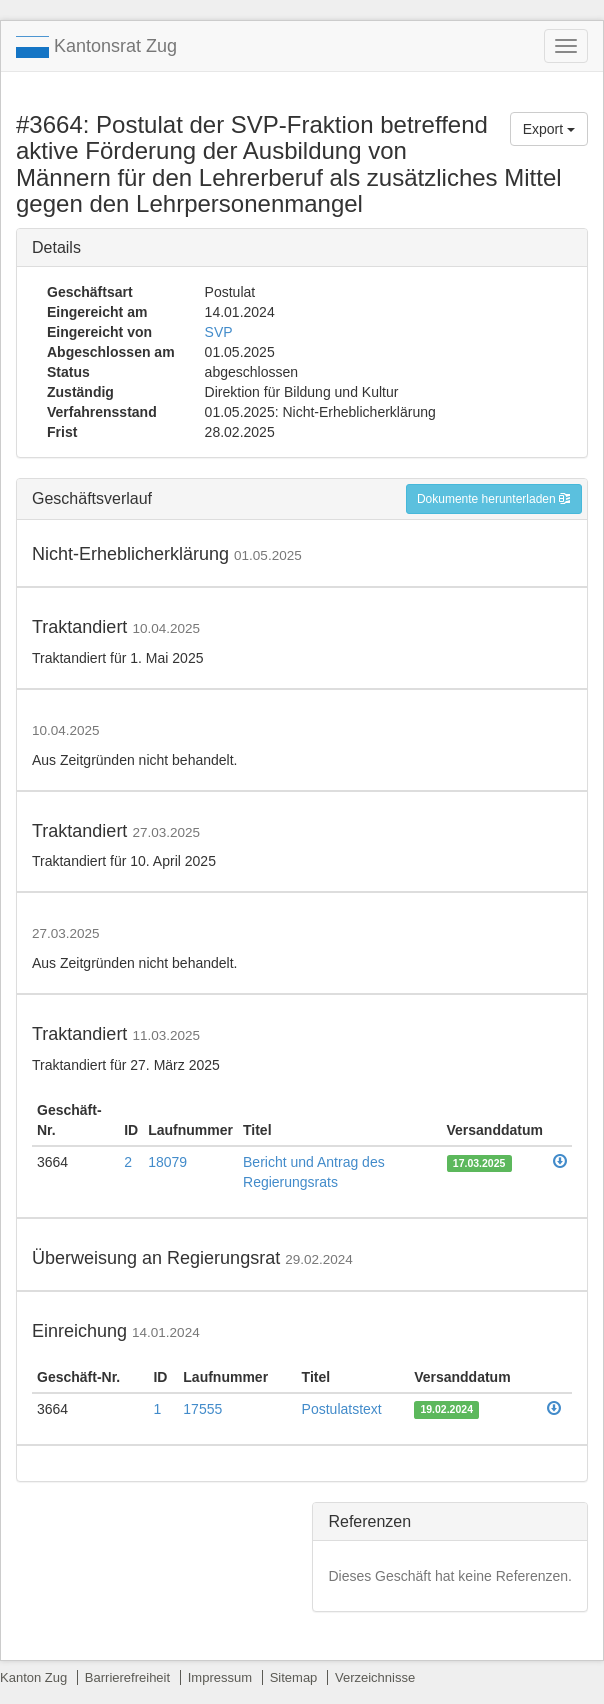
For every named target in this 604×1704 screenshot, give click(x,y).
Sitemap (294, 1677)
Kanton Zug (33, 1677)
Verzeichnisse (375, 1677)
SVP (219, 332)
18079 (167, 1162)
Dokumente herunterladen (494, 499)
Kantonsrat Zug (96, 47)
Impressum (220, 1677)
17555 (202, 1409)
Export (549, 129)
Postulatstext (342, 1409)
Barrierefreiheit (127, 1677)
